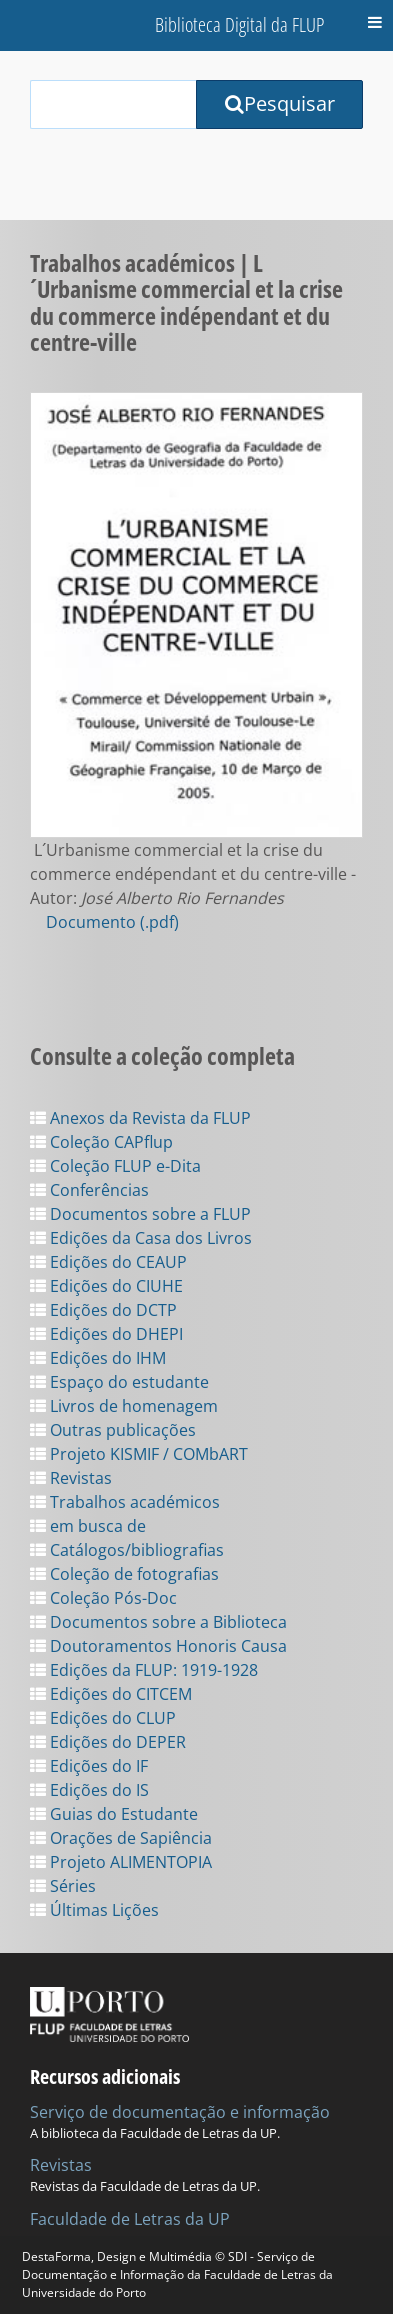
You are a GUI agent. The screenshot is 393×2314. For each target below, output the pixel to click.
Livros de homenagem (124, 1406)
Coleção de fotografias (124, 1574)
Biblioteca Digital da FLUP (239, 24)
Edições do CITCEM (111, 1694)
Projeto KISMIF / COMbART (139, 1454)
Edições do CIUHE (106, 1286)
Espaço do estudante (119, 1382)
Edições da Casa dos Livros (141, 1238)
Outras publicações (113, 1430)
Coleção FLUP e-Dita (115, 1166)
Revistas (71, 1478)
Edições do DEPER (108, 1742)
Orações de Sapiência (121, 1838)
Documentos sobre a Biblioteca (158, 1622)
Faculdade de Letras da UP (130, 2219)
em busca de (88, 1526)
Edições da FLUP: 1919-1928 (144, 1670)
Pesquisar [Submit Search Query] (280, 103)
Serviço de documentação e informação (180, 2112)
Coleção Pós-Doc (103, 1598)
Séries (63, 1886)
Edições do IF (89, 1766)
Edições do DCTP (103, 1310)
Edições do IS (89, 1790)
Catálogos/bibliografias (127, 1550)
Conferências (89, 1190)
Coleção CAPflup (101, 1142)
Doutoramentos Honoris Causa (158, 1646)
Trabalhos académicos (125, 1502)
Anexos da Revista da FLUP (140, 1118)
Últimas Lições (94, 1910)
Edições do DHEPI (106, 1334)
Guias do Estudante (114, 1814)
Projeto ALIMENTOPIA (121, 1862)
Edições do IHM (98, 1358)
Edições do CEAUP (108, 1262)
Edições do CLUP (103, 1718)
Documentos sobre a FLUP (140, 1214)
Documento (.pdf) (112, 922)
